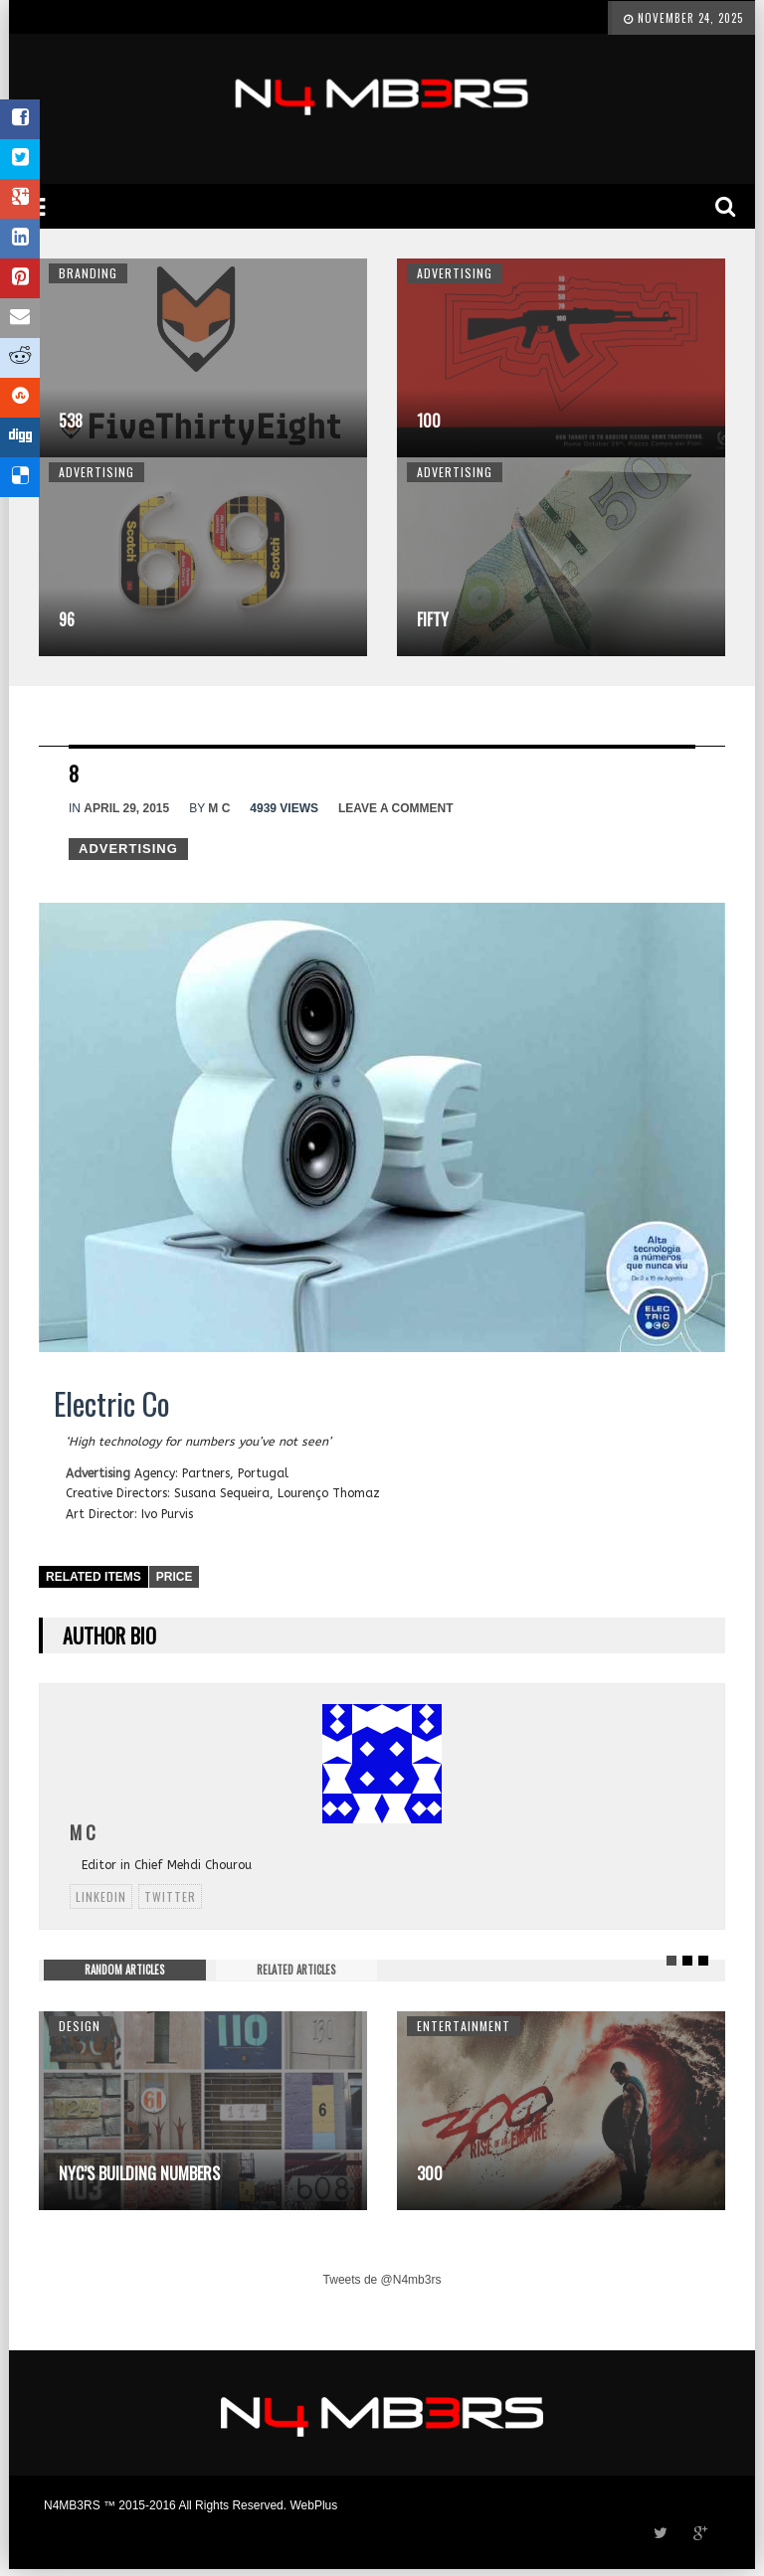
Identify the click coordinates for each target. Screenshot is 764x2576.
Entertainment (463, 2025)
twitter (170, 1896)
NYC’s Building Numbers (139, 2173)
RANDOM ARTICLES (124, 1969)
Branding (88, 272)
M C (219, 808)
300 (430, 2173)
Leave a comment (396, 808)
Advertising (454, 272)
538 (71, 420)
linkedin (101, 1896)
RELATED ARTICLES (296, 1969)
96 (67, 619)
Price (174, 1577)
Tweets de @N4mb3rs (382, 2280)
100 (429, 420)
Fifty (433, 619)
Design (79, 2025)
